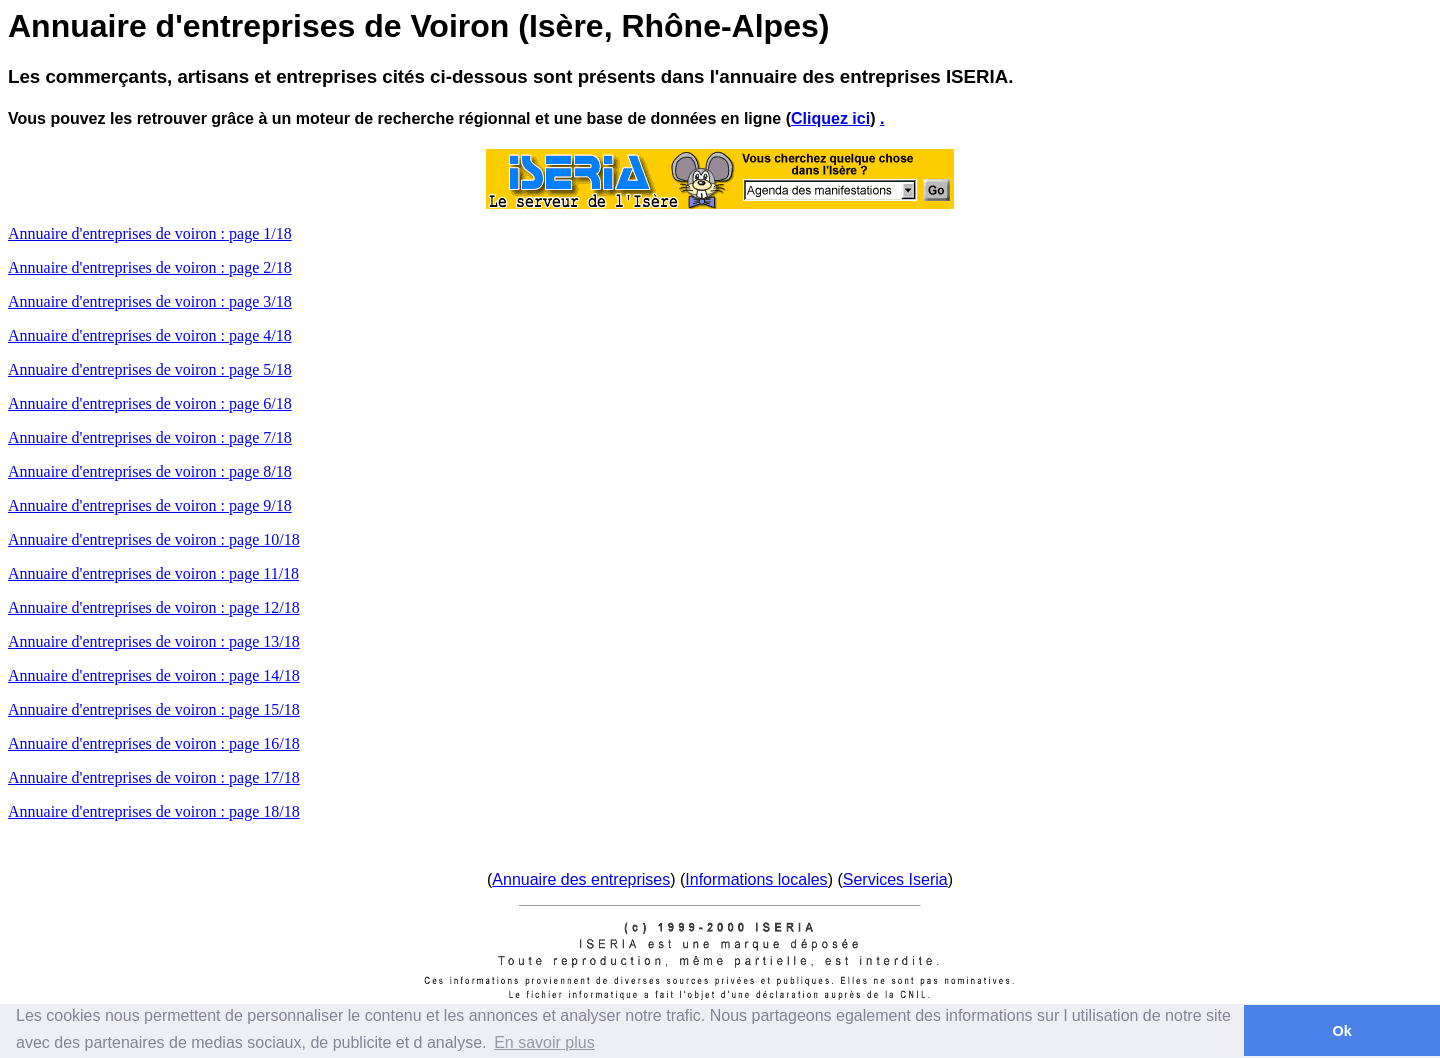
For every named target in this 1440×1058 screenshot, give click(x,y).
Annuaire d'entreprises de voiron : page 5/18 (150, 369)
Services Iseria (895, 879)
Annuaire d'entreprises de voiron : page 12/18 (154, 607)
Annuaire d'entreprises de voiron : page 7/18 (150, 437)
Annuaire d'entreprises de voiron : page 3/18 (150, 301)
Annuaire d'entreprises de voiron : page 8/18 (150, 471)
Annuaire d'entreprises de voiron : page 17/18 (154, 777)
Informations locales (756, 879)
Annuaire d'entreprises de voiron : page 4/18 (150, 335)
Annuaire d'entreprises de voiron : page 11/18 (153, 573)
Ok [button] (1341, 1031)
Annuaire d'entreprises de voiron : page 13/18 (154, 641)
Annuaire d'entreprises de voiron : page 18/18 (154, 811)
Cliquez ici (830, 118)
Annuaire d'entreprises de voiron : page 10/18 (154, 539)
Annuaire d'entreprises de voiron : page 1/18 (150, 233)
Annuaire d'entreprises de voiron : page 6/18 (150, 403)
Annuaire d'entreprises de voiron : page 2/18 (150, 267)
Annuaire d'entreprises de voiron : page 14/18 (154, 675)
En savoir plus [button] (544, 1042)
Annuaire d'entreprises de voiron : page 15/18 (154, 709)
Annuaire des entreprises (581, 879)
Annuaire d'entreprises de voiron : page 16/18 (154, 743)
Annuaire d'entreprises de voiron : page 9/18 (150, 505)
